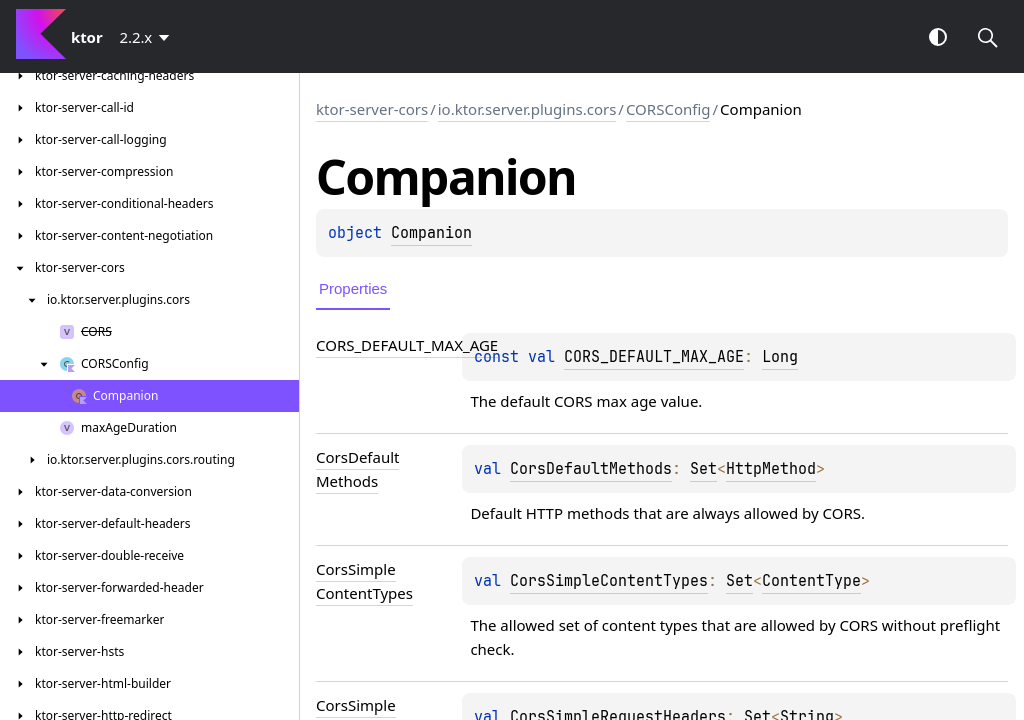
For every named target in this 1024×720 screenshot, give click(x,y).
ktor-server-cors (372, 109)
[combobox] (148, 37)
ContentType (811, 581)
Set (703, 469)
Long (780, 357)
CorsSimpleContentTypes (609, 581)
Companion (431, 233)
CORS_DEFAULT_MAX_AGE (654, 357)
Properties (353, 288)
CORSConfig (668, 109)
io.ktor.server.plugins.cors (527, 109)
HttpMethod (771, 469)
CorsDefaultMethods (591, 469)
